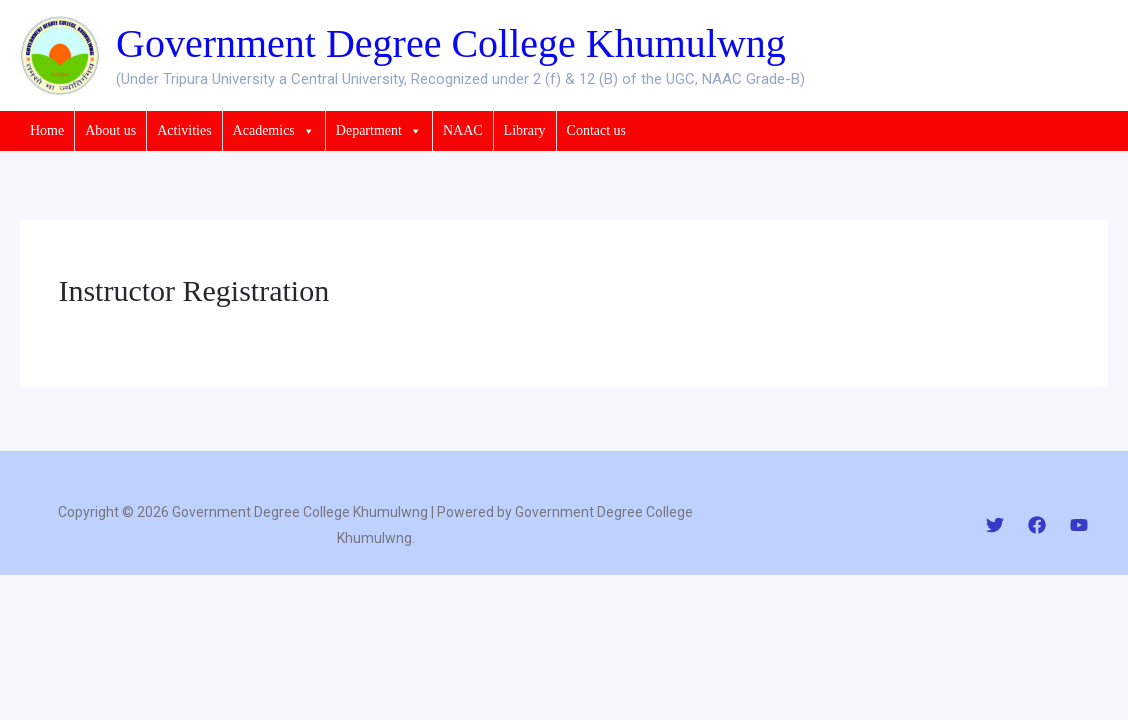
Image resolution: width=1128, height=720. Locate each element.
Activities (184, 130)
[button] (305, 130)
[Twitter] (995, 525)
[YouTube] (1079, 525)
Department (379, 130)
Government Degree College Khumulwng (451, 43)
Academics (274, 130)
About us (110, 130)
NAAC (463, 130)
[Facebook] (1037, 525)
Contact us (597, 130)
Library (525, 130)
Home (47, 130)
